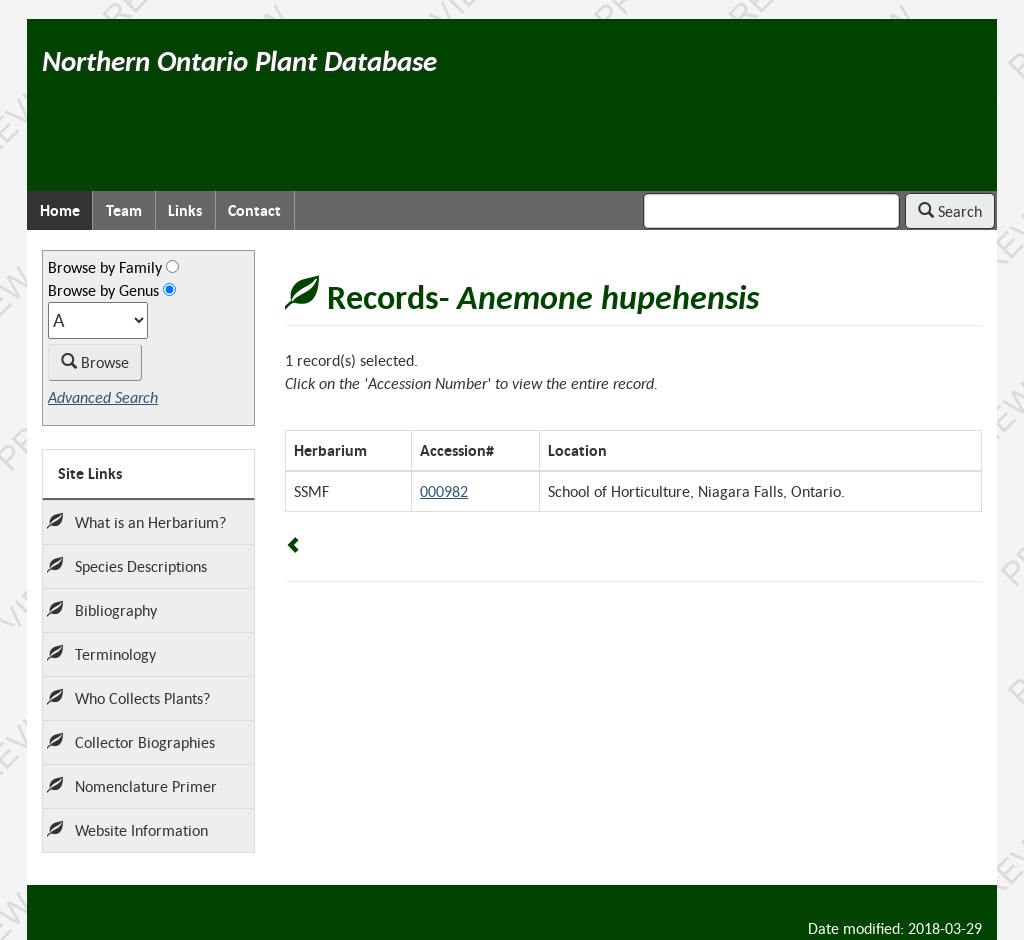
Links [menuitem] (185, 210)
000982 (444, 491)
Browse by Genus (103, 290)
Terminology (101, 654)
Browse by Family (105, 267)
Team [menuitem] (124, 210)
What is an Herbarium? (136, 522)
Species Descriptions (127, 566)
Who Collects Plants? (128, 698)
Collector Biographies (131, 742)
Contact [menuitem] (254, 210)
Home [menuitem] (60, 210)
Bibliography (102, 610)
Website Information (127, 830)
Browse (95, 362)
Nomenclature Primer (132, 786)
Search (950, 211)
